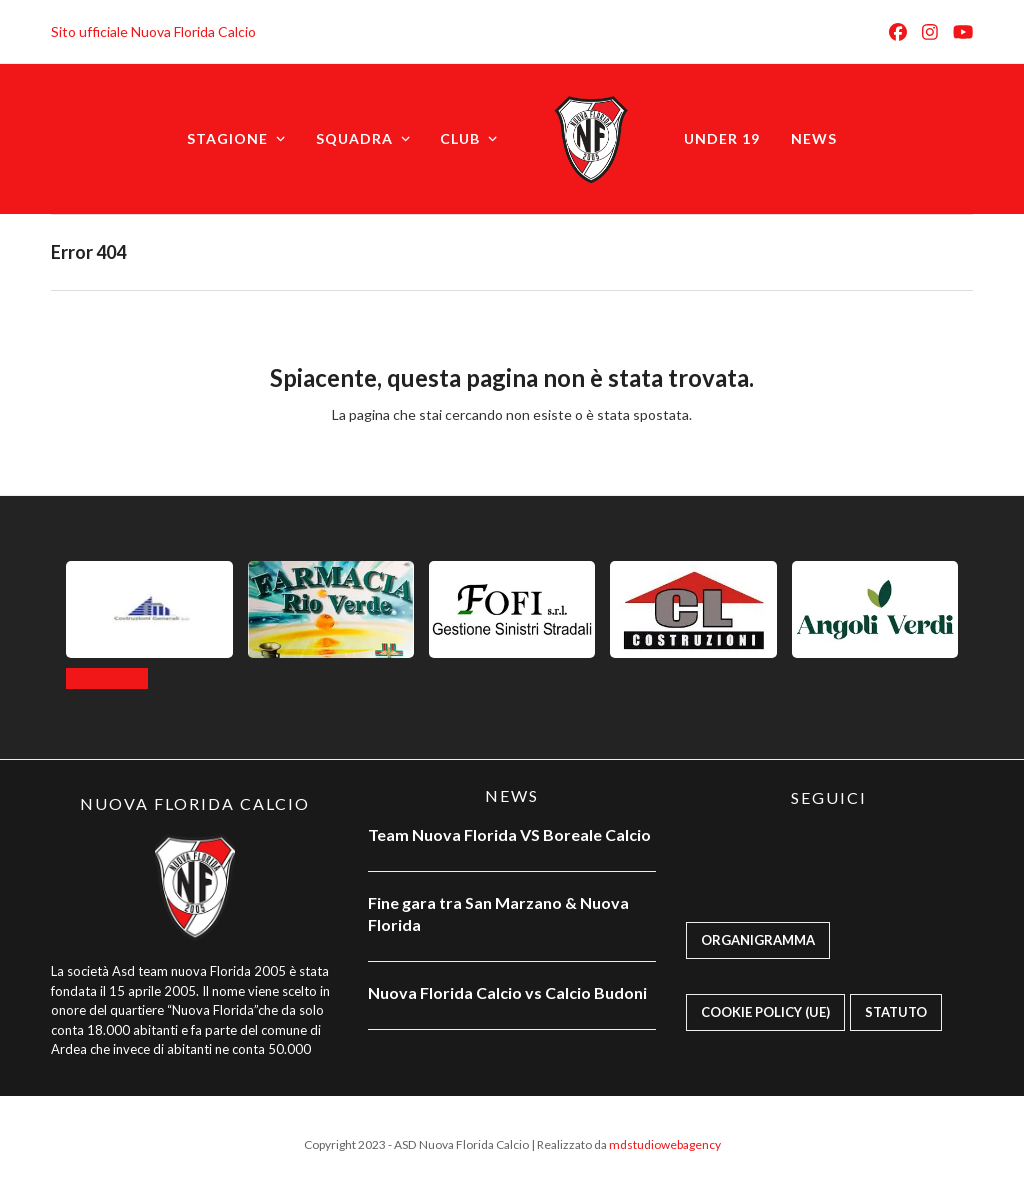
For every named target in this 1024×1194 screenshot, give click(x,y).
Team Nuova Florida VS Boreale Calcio (509, 834)
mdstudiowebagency (665, 1144)
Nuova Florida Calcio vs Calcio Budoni (507, 992)
